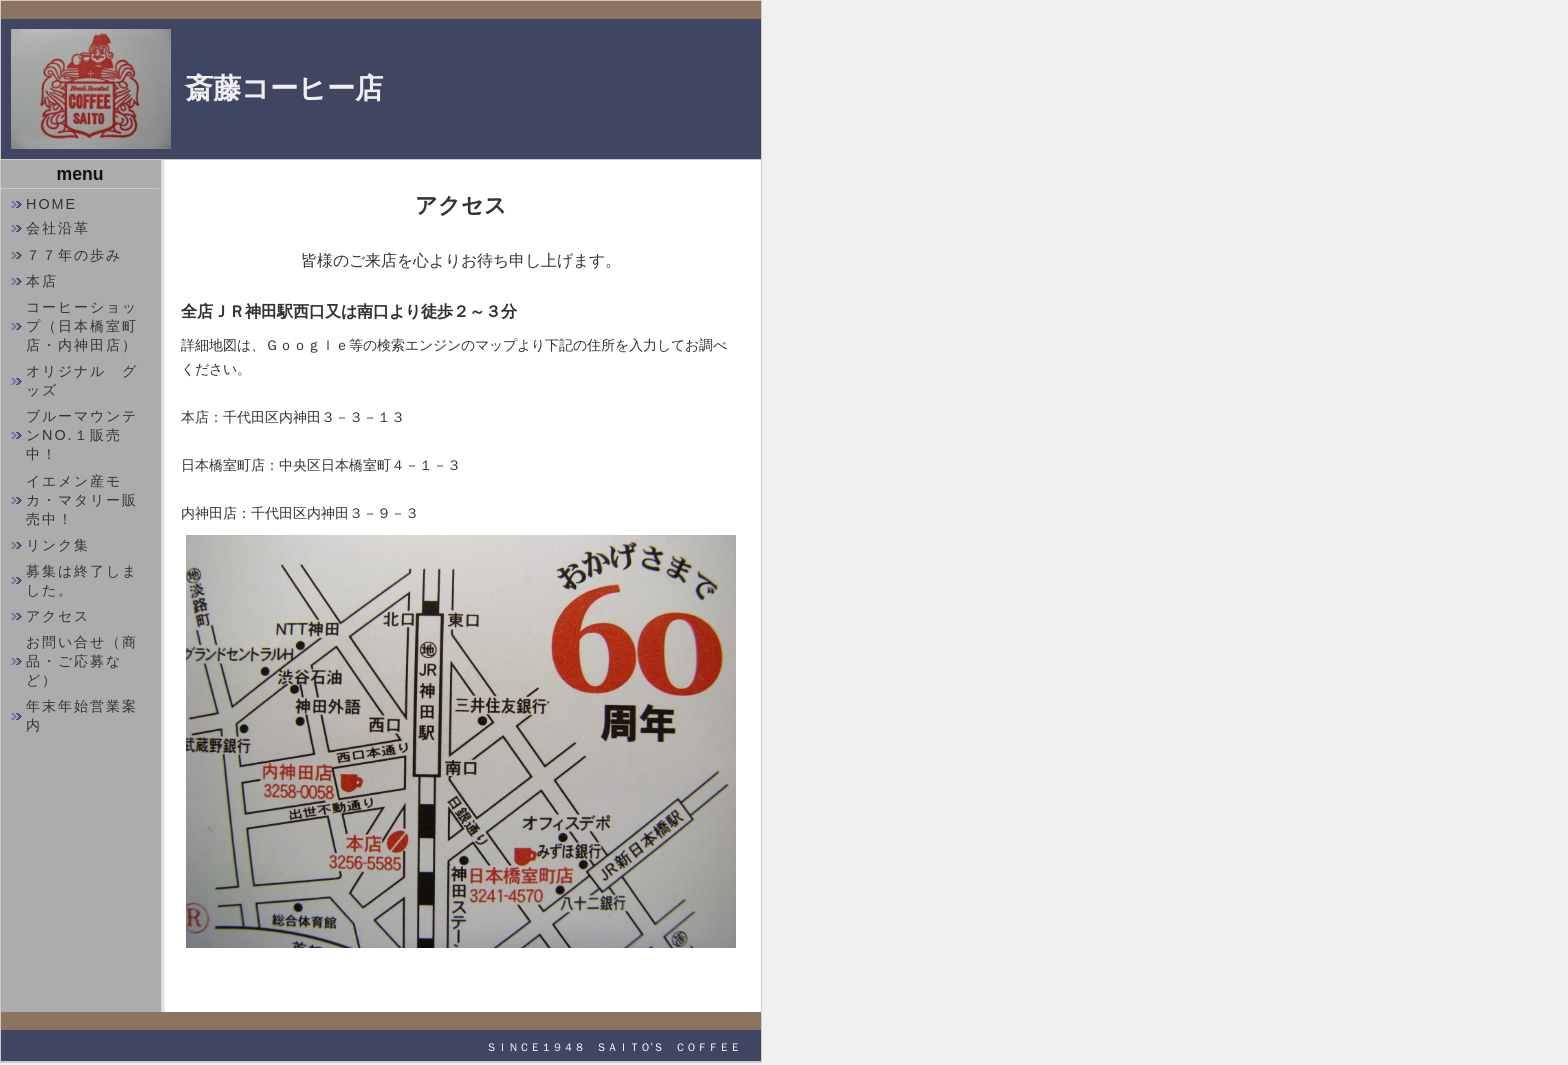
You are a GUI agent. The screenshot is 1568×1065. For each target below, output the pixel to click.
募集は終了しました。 (82, 580)
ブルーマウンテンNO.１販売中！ (82, 435)
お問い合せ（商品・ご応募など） (82, 661)
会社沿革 (58, 228)
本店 (42, 281)
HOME (51, 204)
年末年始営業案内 (82, 715)
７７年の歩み (74, 255)
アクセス (58, 616)
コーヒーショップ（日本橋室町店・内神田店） (82, 326)
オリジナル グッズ (82, 380)
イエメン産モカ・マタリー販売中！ (82, 500)
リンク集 (58, 545)
